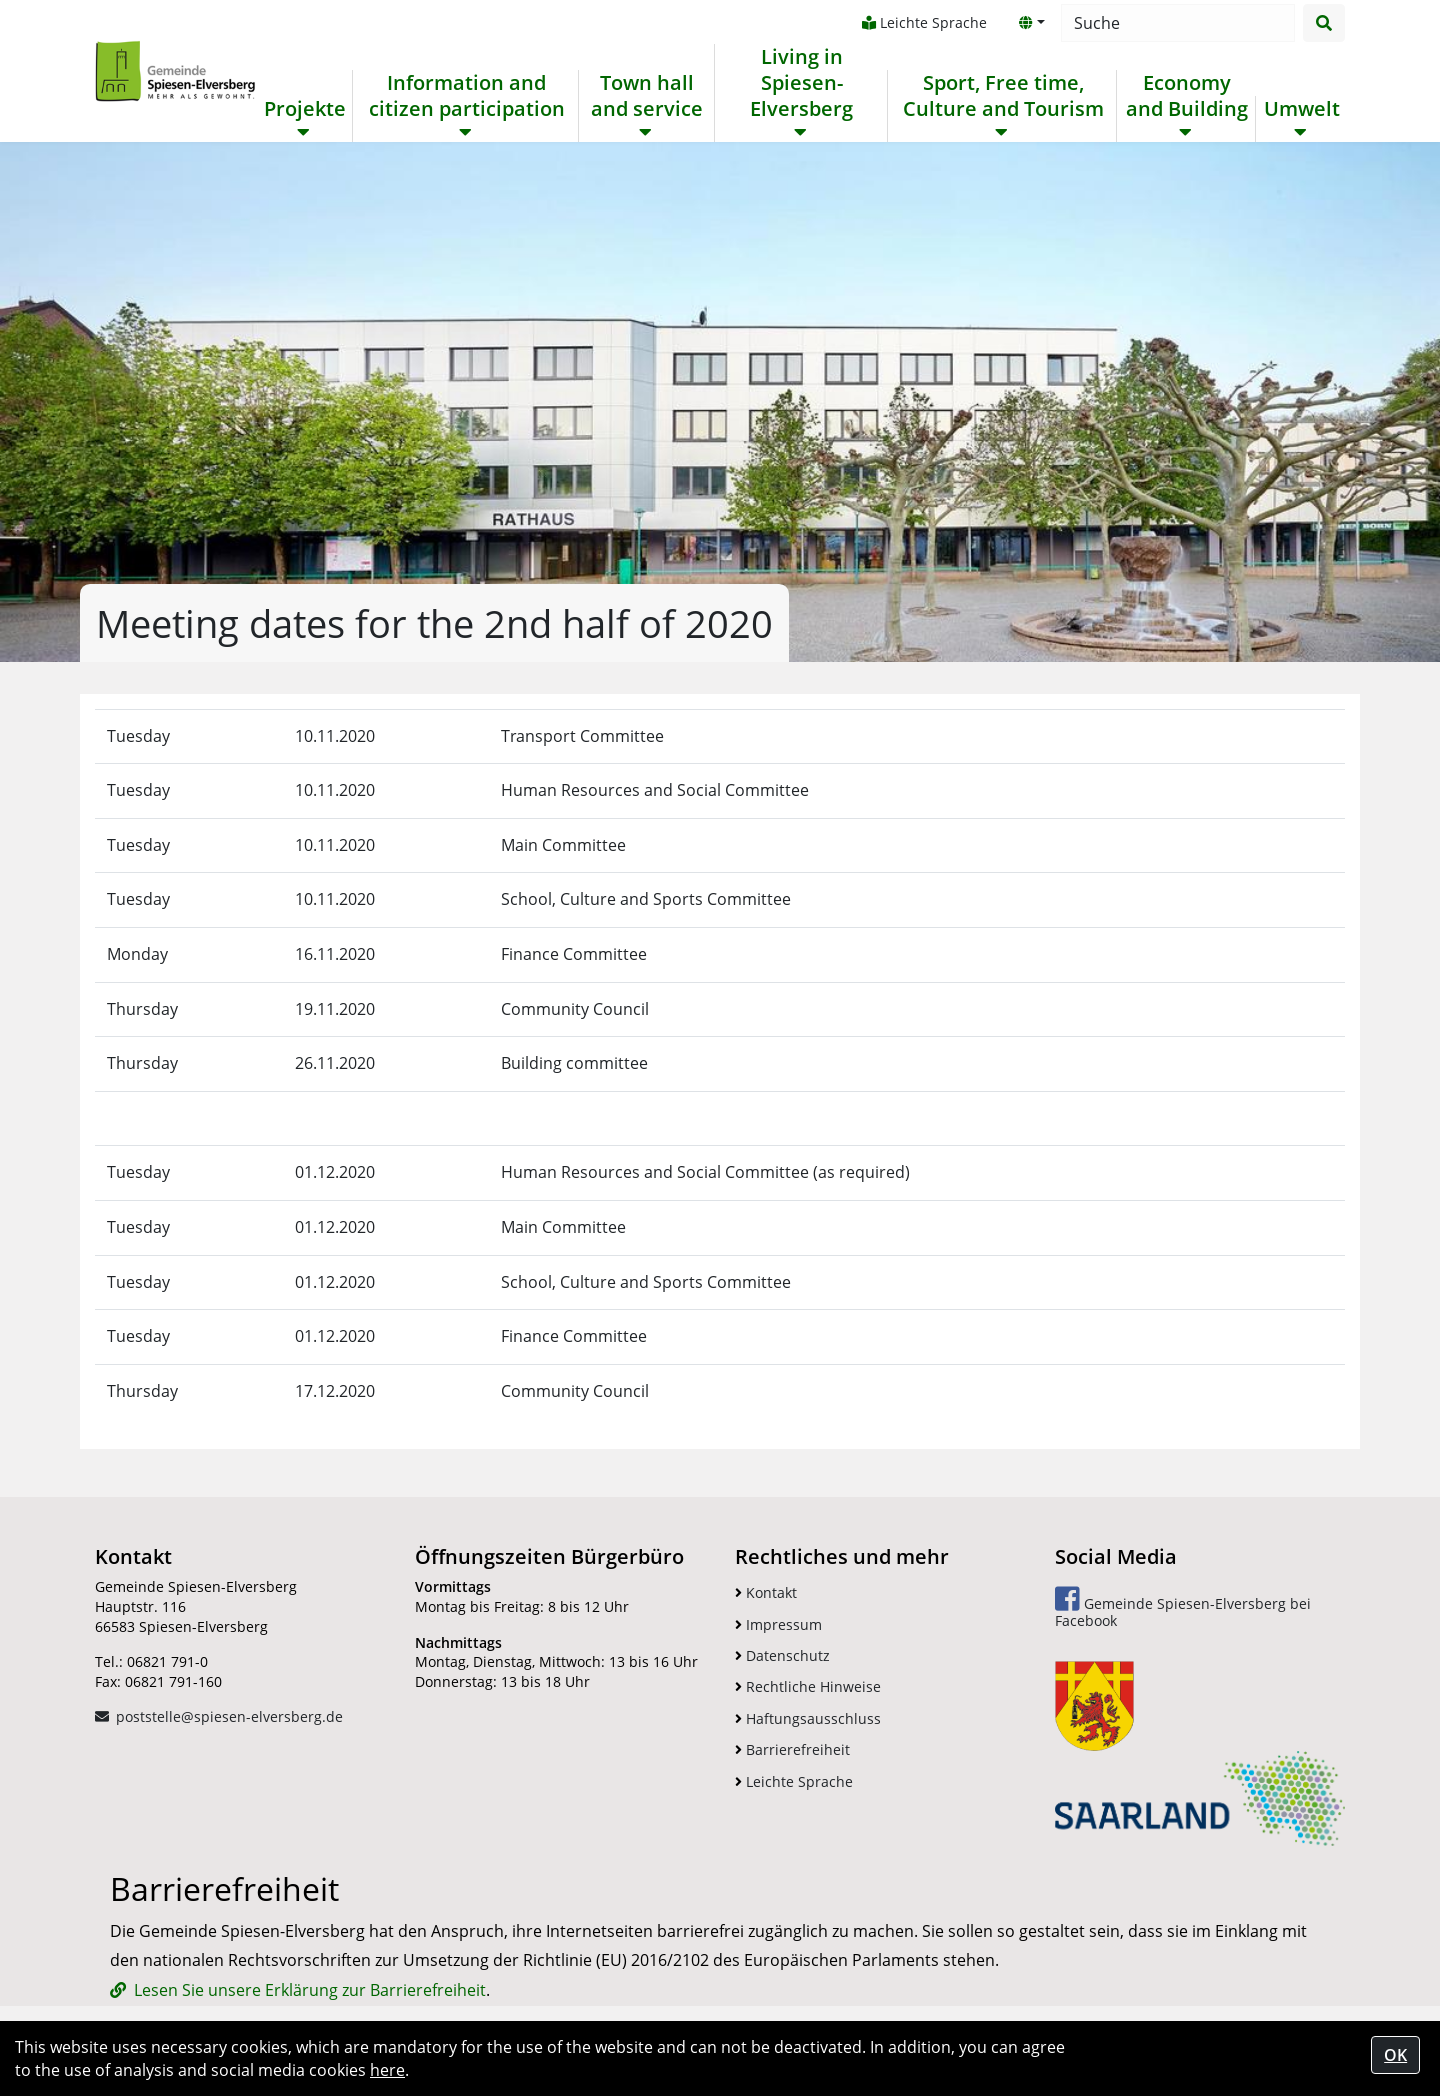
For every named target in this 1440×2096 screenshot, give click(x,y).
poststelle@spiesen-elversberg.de (229, 1716)
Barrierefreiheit (792, 1749)
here (387, 2070)
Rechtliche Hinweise (808, 1686)
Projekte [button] (305, 109)
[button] (1032, 23)
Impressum (778, 1624)
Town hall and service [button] (647, 96)
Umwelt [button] (1302, 109)
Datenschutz (782, 1655)
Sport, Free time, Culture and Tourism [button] (1003, 96)
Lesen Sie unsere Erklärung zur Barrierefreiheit (310, 1990)
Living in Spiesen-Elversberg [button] (801, 83)
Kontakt (766, 1592)
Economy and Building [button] (1187, 96)
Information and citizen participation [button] (467, 96)
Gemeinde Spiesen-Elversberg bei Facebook (1183, 1607)
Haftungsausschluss (808, 1718)
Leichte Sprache (924, 22)
